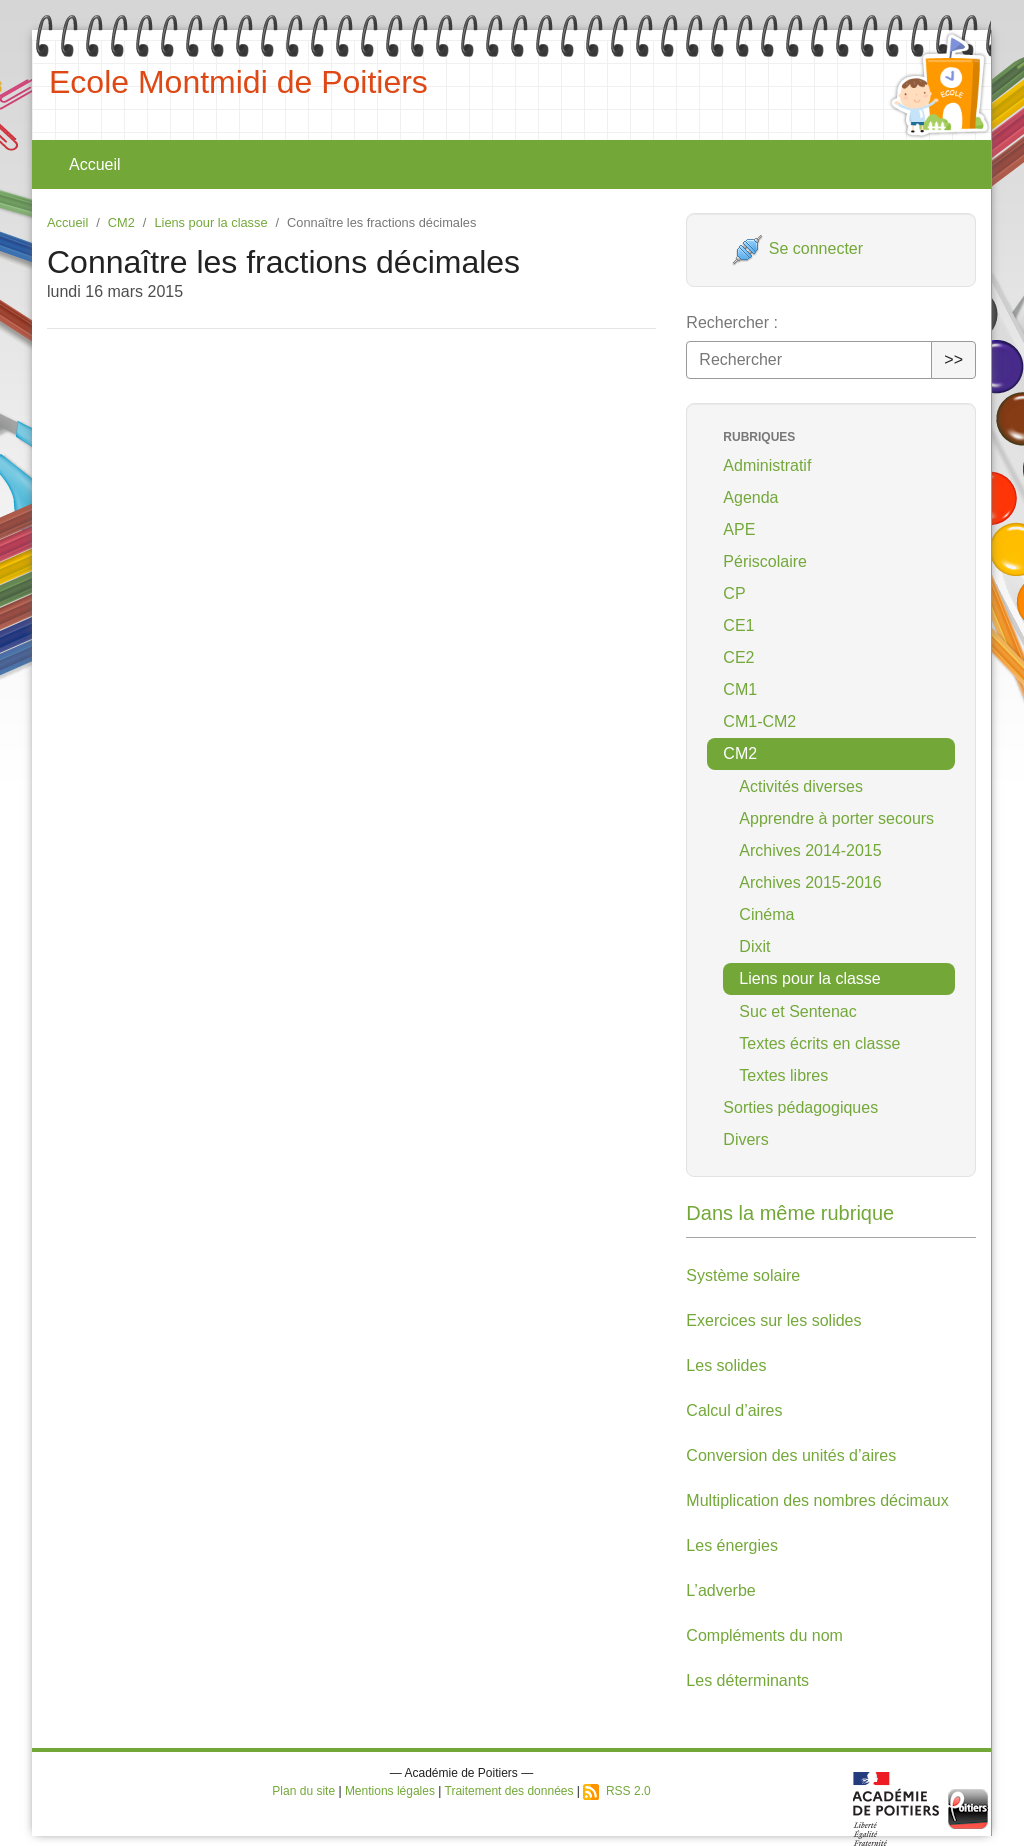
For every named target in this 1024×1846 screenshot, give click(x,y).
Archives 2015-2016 (810, 882)
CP (734, 593)
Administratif (767, 465)
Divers (745, 1139)
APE (739, 529)
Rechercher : (732, 322)
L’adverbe (720, 1590)
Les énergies (732, 1545)
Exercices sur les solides (773, 1320)
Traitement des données (509, 1791)
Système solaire (743, 1275)
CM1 (740, 689)
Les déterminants (747, 1680)
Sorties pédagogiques (800, 1107)
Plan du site (303, 1791)
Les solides (726, 1365)
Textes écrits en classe (819, 1043)
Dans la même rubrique (790, 1213)
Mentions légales (390, 1791)
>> (953, 359)
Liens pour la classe (210, 222)
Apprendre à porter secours (836, 818)
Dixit (754, 946)
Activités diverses (801, 786)
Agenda (750, 497)
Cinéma (766, 914)
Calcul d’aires (734, 1410)
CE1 (738, 625)
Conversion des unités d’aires (791, 1455)
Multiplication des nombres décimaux (817, 1500)
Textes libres (783, 1075)
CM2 (121, 222)
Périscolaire (765, 561)
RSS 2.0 (616, 1791)
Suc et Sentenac (797, 1011)
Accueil (95, 164)
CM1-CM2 (759, 721)
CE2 (738, 657)
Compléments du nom (764, 1635)
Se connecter (797, 248)
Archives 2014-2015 (810, 850)
